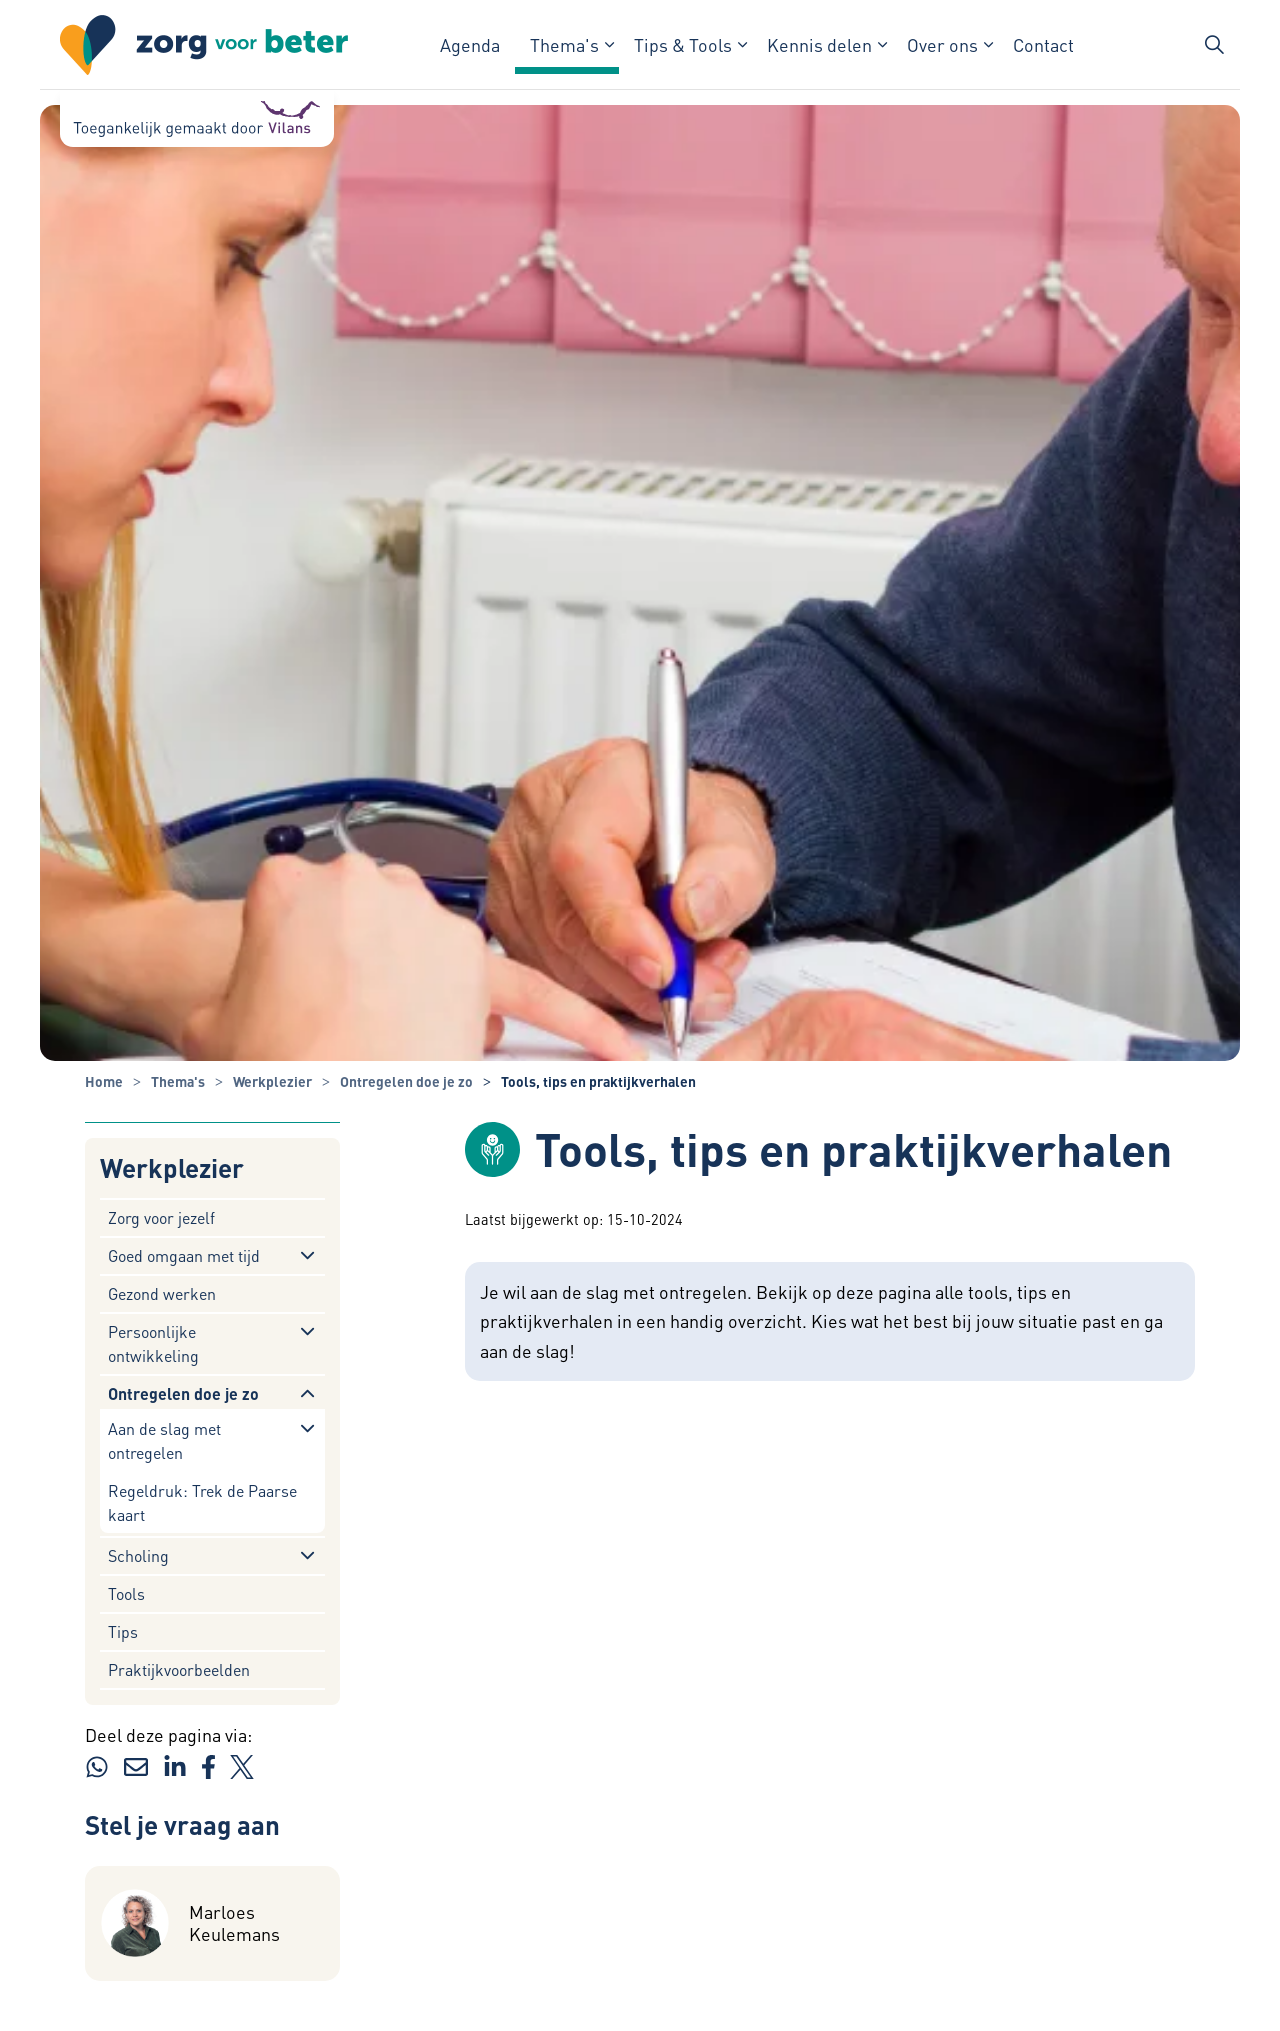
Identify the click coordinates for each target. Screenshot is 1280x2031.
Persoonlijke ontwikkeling (153, 1343)
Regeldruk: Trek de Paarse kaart (202, 1502)
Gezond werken (162, 1293)
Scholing (138, 1555)
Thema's (564, 44)
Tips (123, 1631)
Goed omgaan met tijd (184, 1255)
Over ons (942, 44)
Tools (126, 1593)
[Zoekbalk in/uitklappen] (1214, 45)
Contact (1043, 44)
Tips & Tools (683, 44)
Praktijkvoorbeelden (179, 1669)
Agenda (470, 44)
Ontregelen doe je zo (183, 1393)
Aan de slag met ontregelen (164, 1440)
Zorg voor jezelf (161, 1217)
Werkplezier (172, 1168)
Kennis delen (819, 44)
